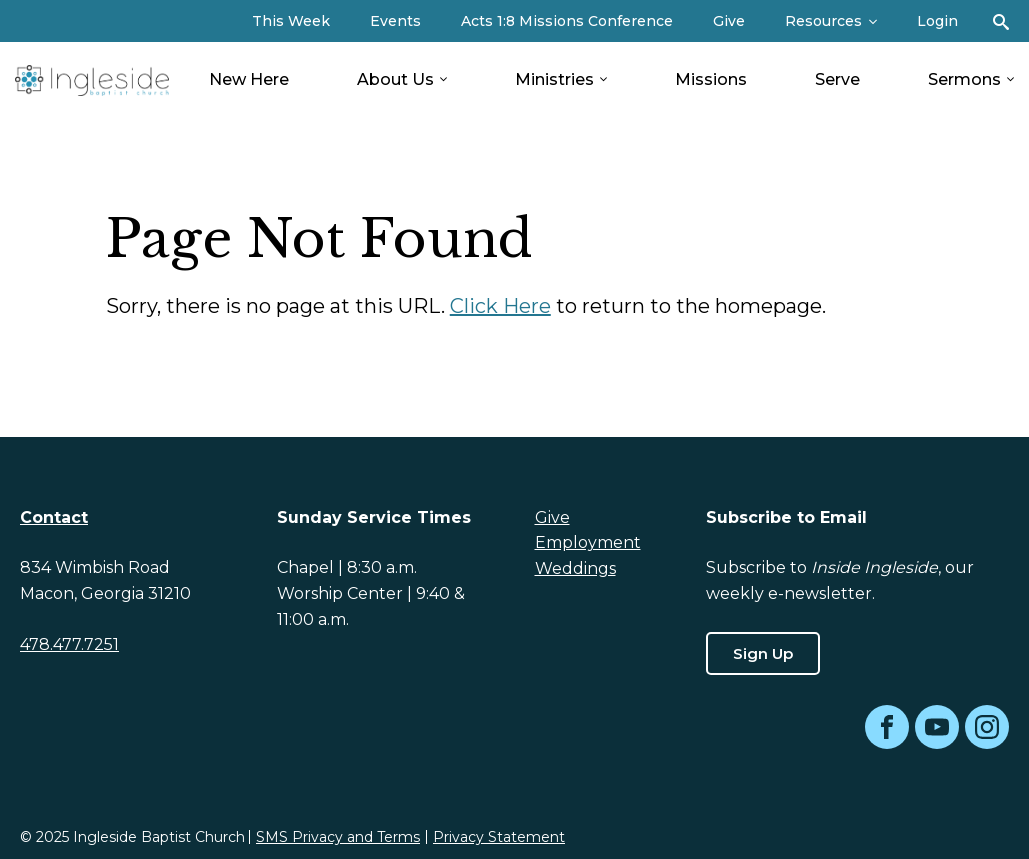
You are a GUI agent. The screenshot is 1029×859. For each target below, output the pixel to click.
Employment (588, 542)
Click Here (500, 306)
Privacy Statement (499, 837)
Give (729, 21)
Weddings (575, 568)
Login (937, 21)
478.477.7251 (69, 644)
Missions (711, 79)
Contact (54, 517)
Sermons (964, 79)
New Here (249, 79)
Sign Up (763, 653)
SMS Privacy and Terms (338, 837)
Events (395, 21)
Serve (837, 79)
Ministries (554, 79)
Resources (823, 21)
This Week (291, 21)
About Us (395, 79)
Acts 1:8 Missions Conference (567, 21)
